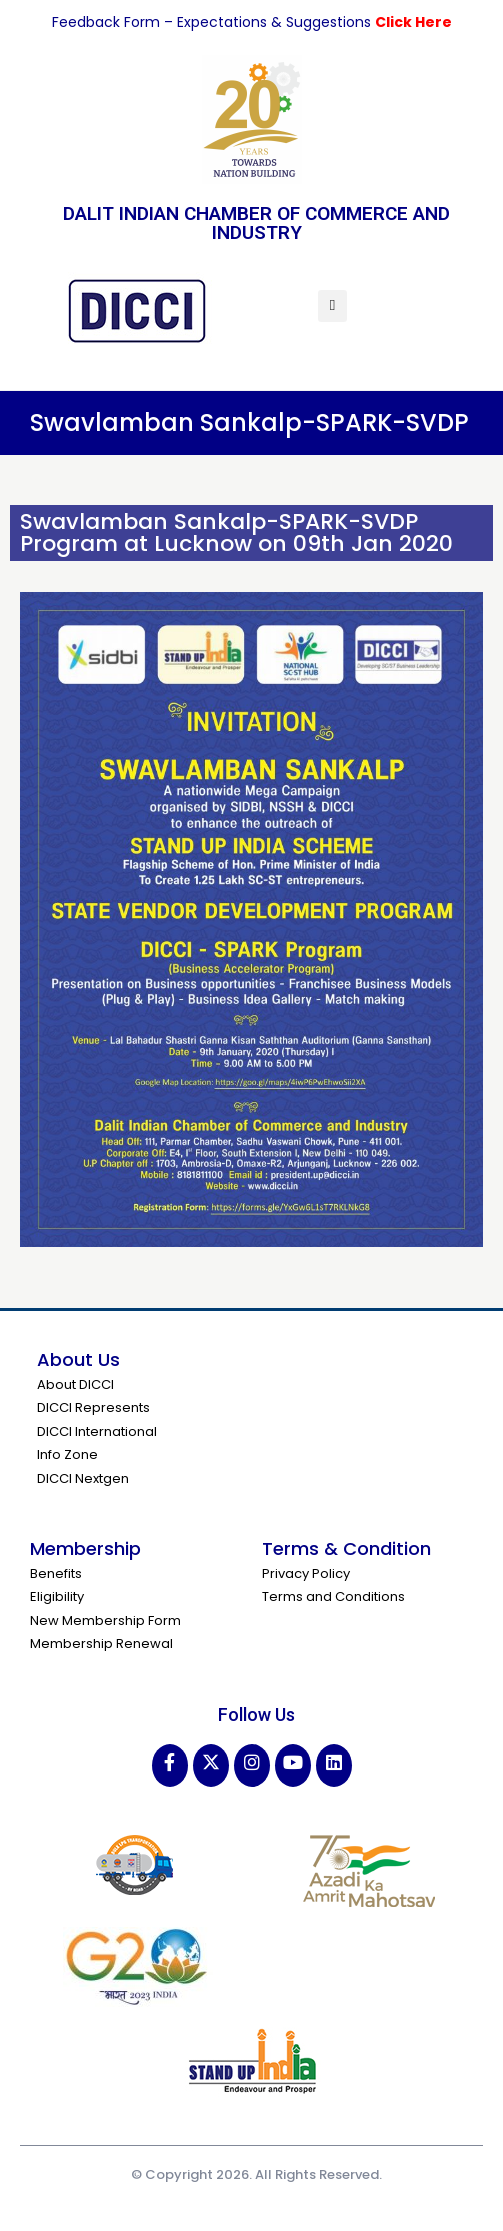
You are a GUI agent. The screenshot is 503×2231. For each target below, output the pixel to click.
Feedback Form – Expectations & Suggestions (213, 22)
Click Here (413, 22)
